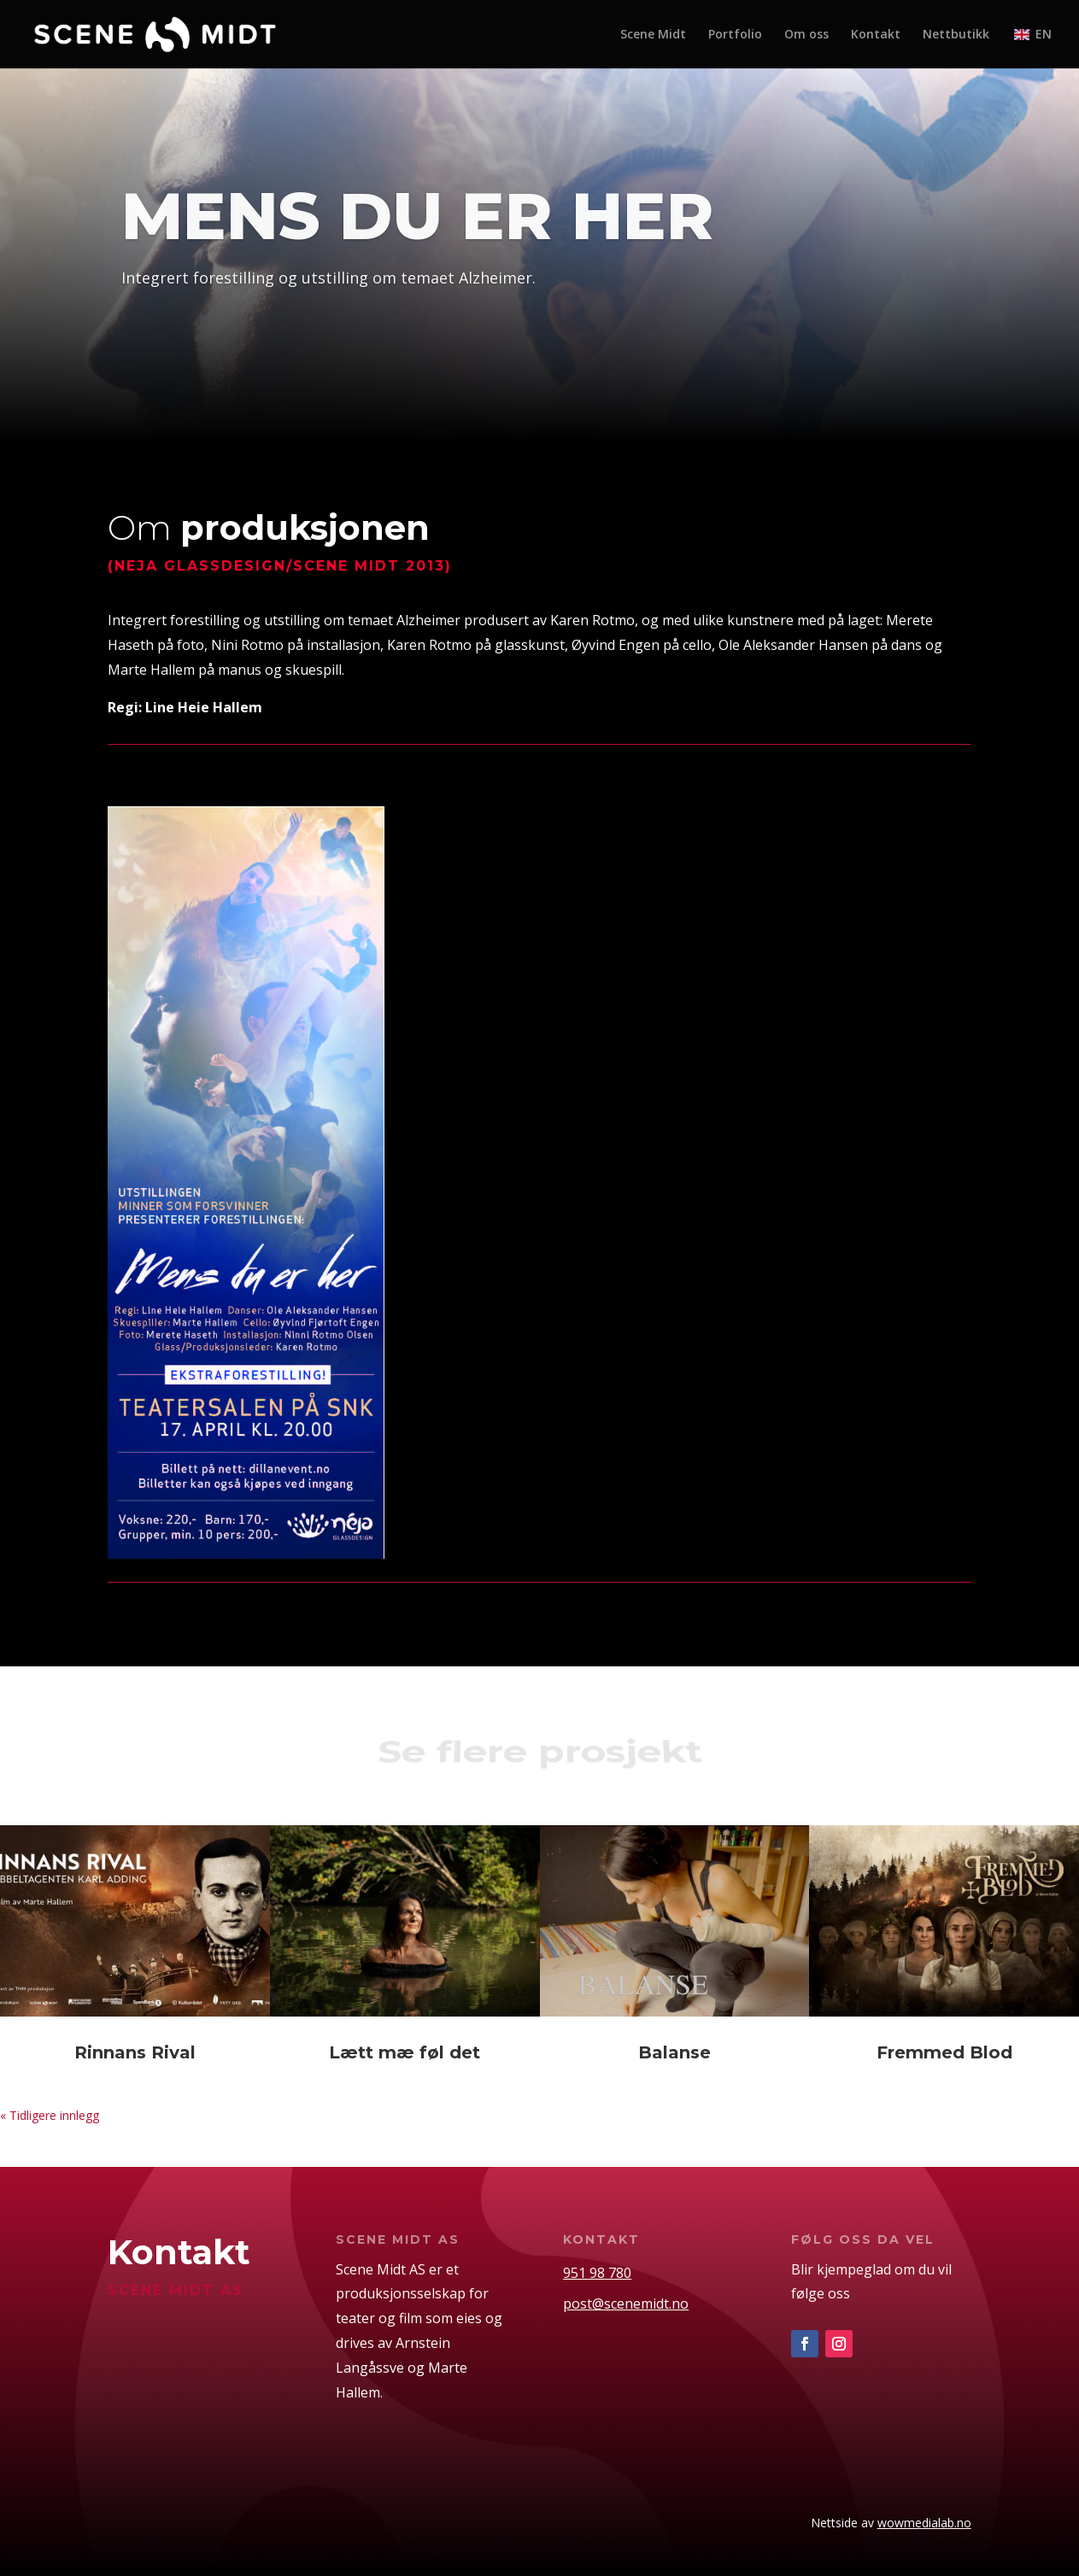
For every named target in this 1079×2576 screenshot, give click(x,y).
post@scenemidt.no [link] (626, 2303)
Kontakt (875, 35)
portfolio (178, 339)
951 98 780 (597, 2272)
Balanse (674, 2052)
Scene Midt (653, 35)
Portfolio (735, 35)
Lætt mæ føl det (404, 2052)
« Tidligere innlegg (49, 2115)
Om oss (806, 35)
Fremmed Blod (944, 2052)
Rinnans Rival (135, 2052)
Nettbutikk (956, 35)
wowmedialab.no (924, 2523)
